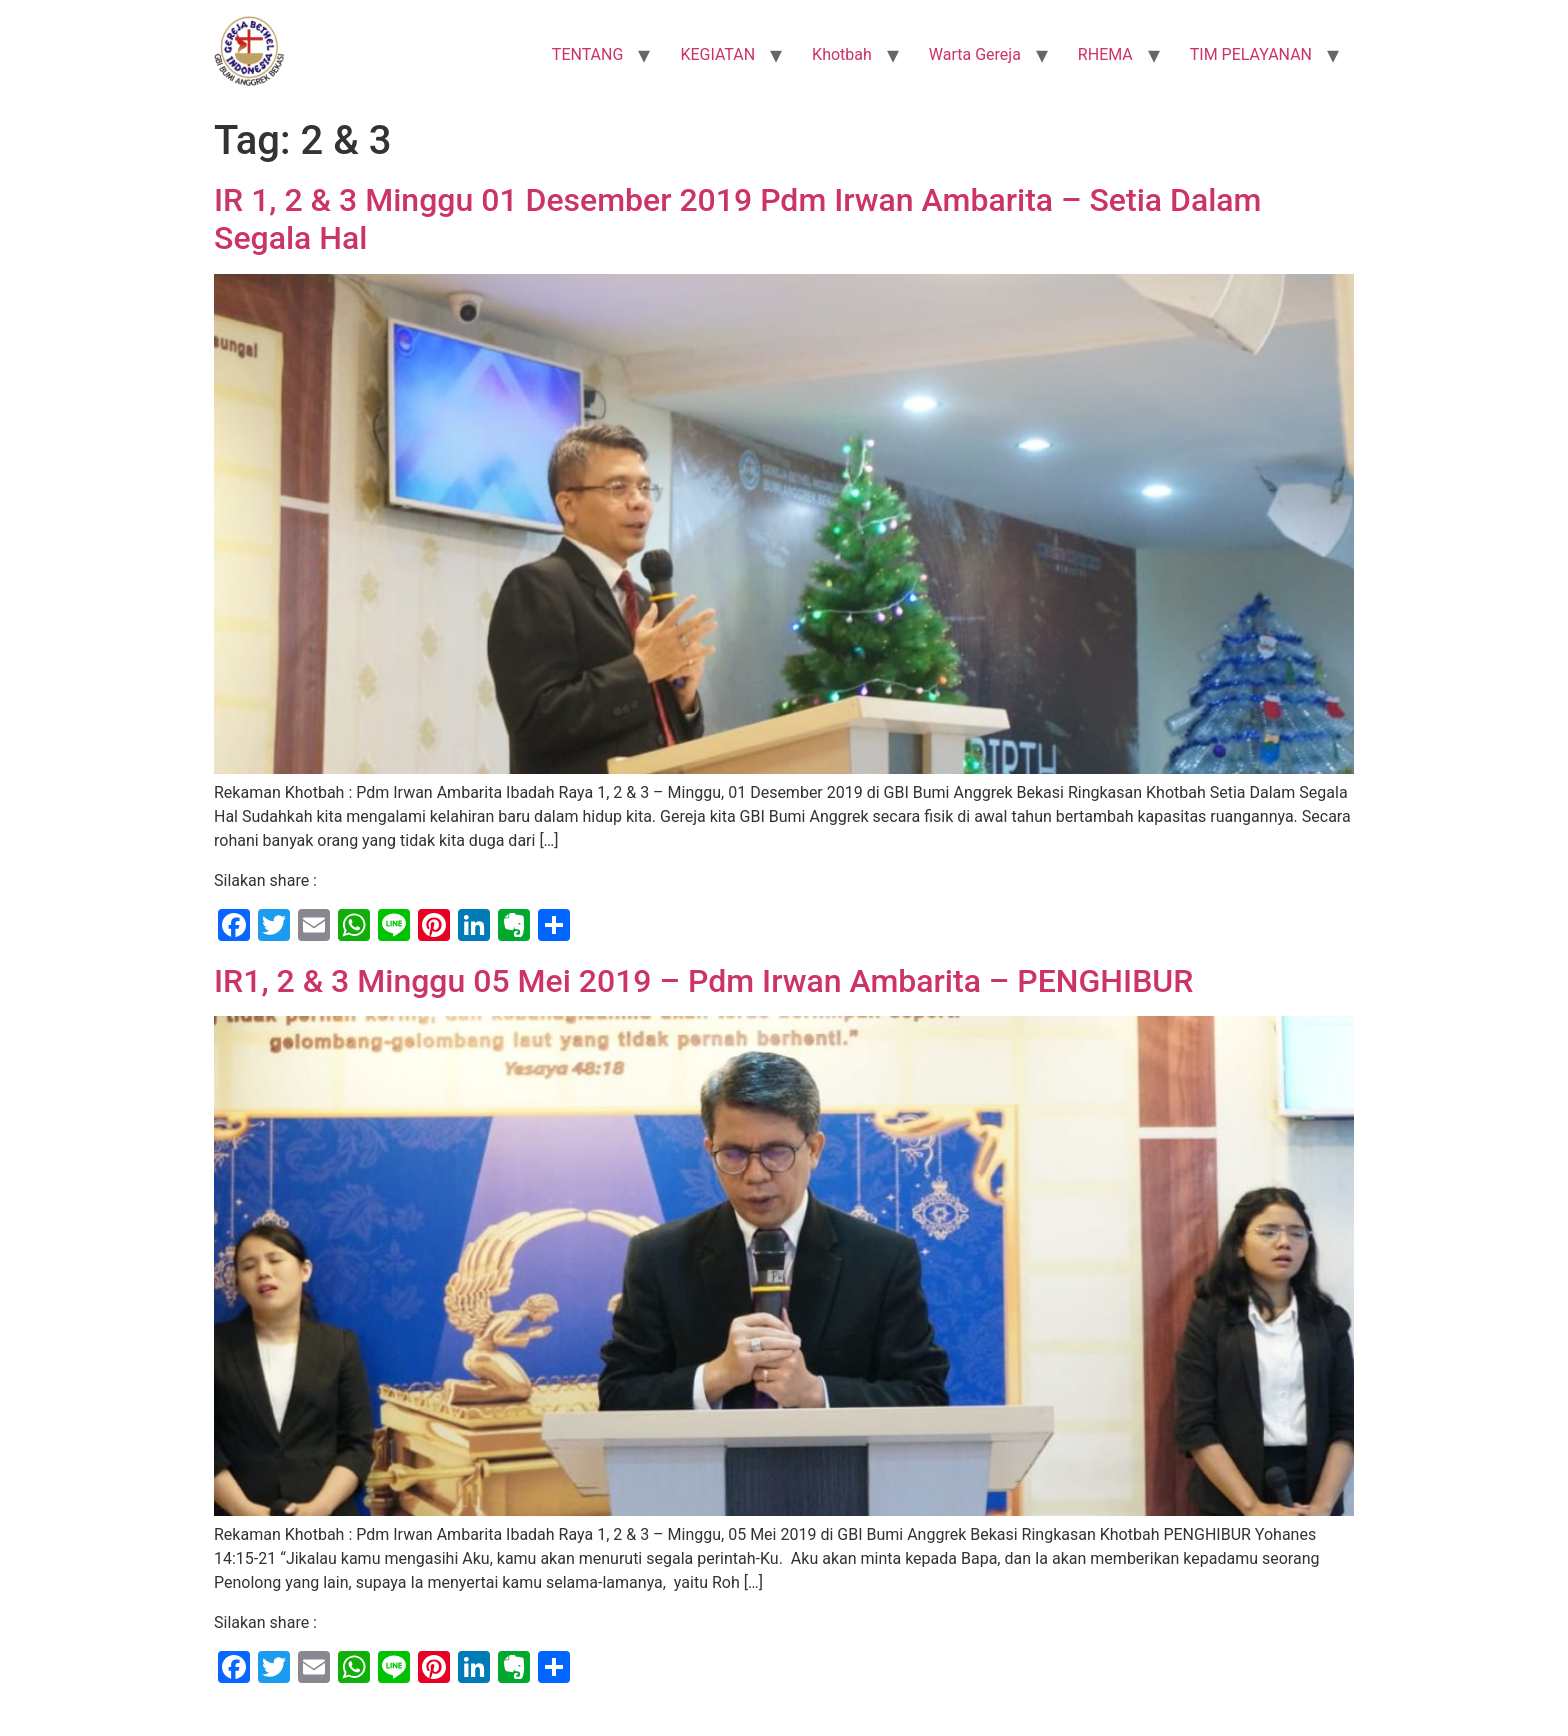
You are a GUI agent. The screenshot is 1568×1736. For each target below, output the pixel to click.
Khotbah (842, 54)
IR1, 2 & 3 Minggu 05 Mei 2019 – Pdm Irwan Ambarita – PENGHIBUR (703, 981)
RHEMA (1105, 54)
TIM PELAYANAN (1251, 54)
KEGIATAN (717, 54)
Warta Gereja (975, 54)
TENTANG (588, 54)
